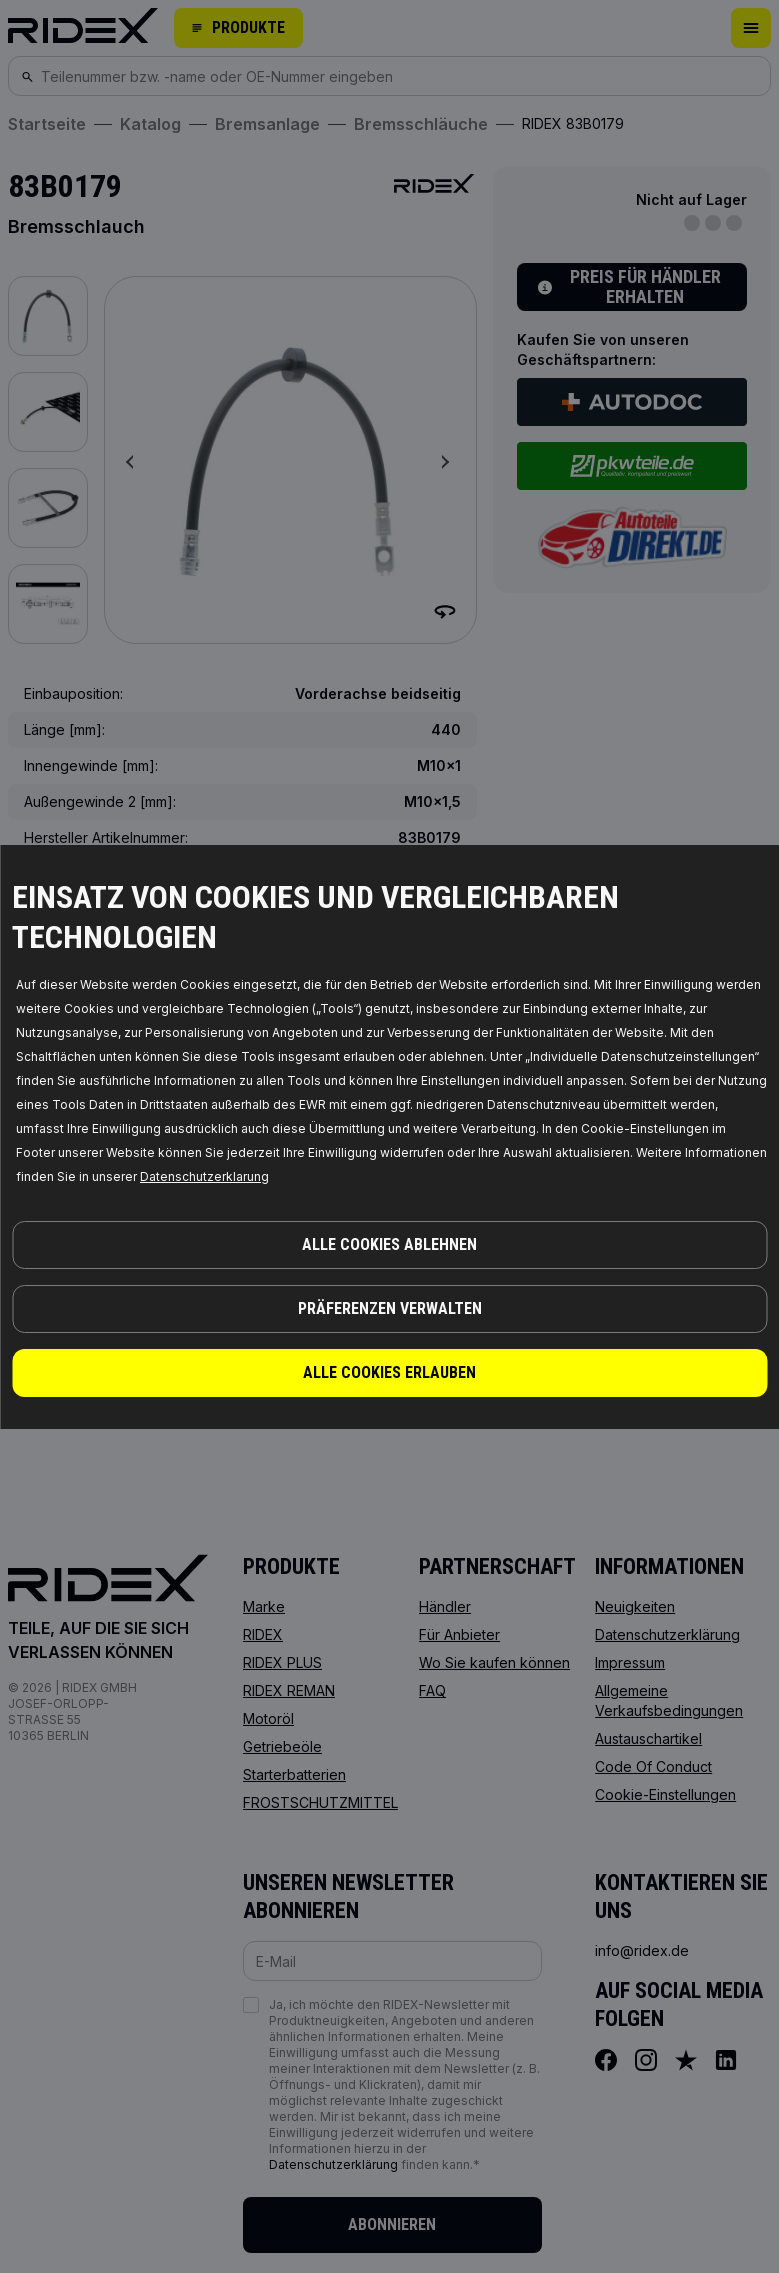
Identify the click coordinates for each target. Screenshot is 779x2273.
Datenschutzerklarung (204, 1176)
